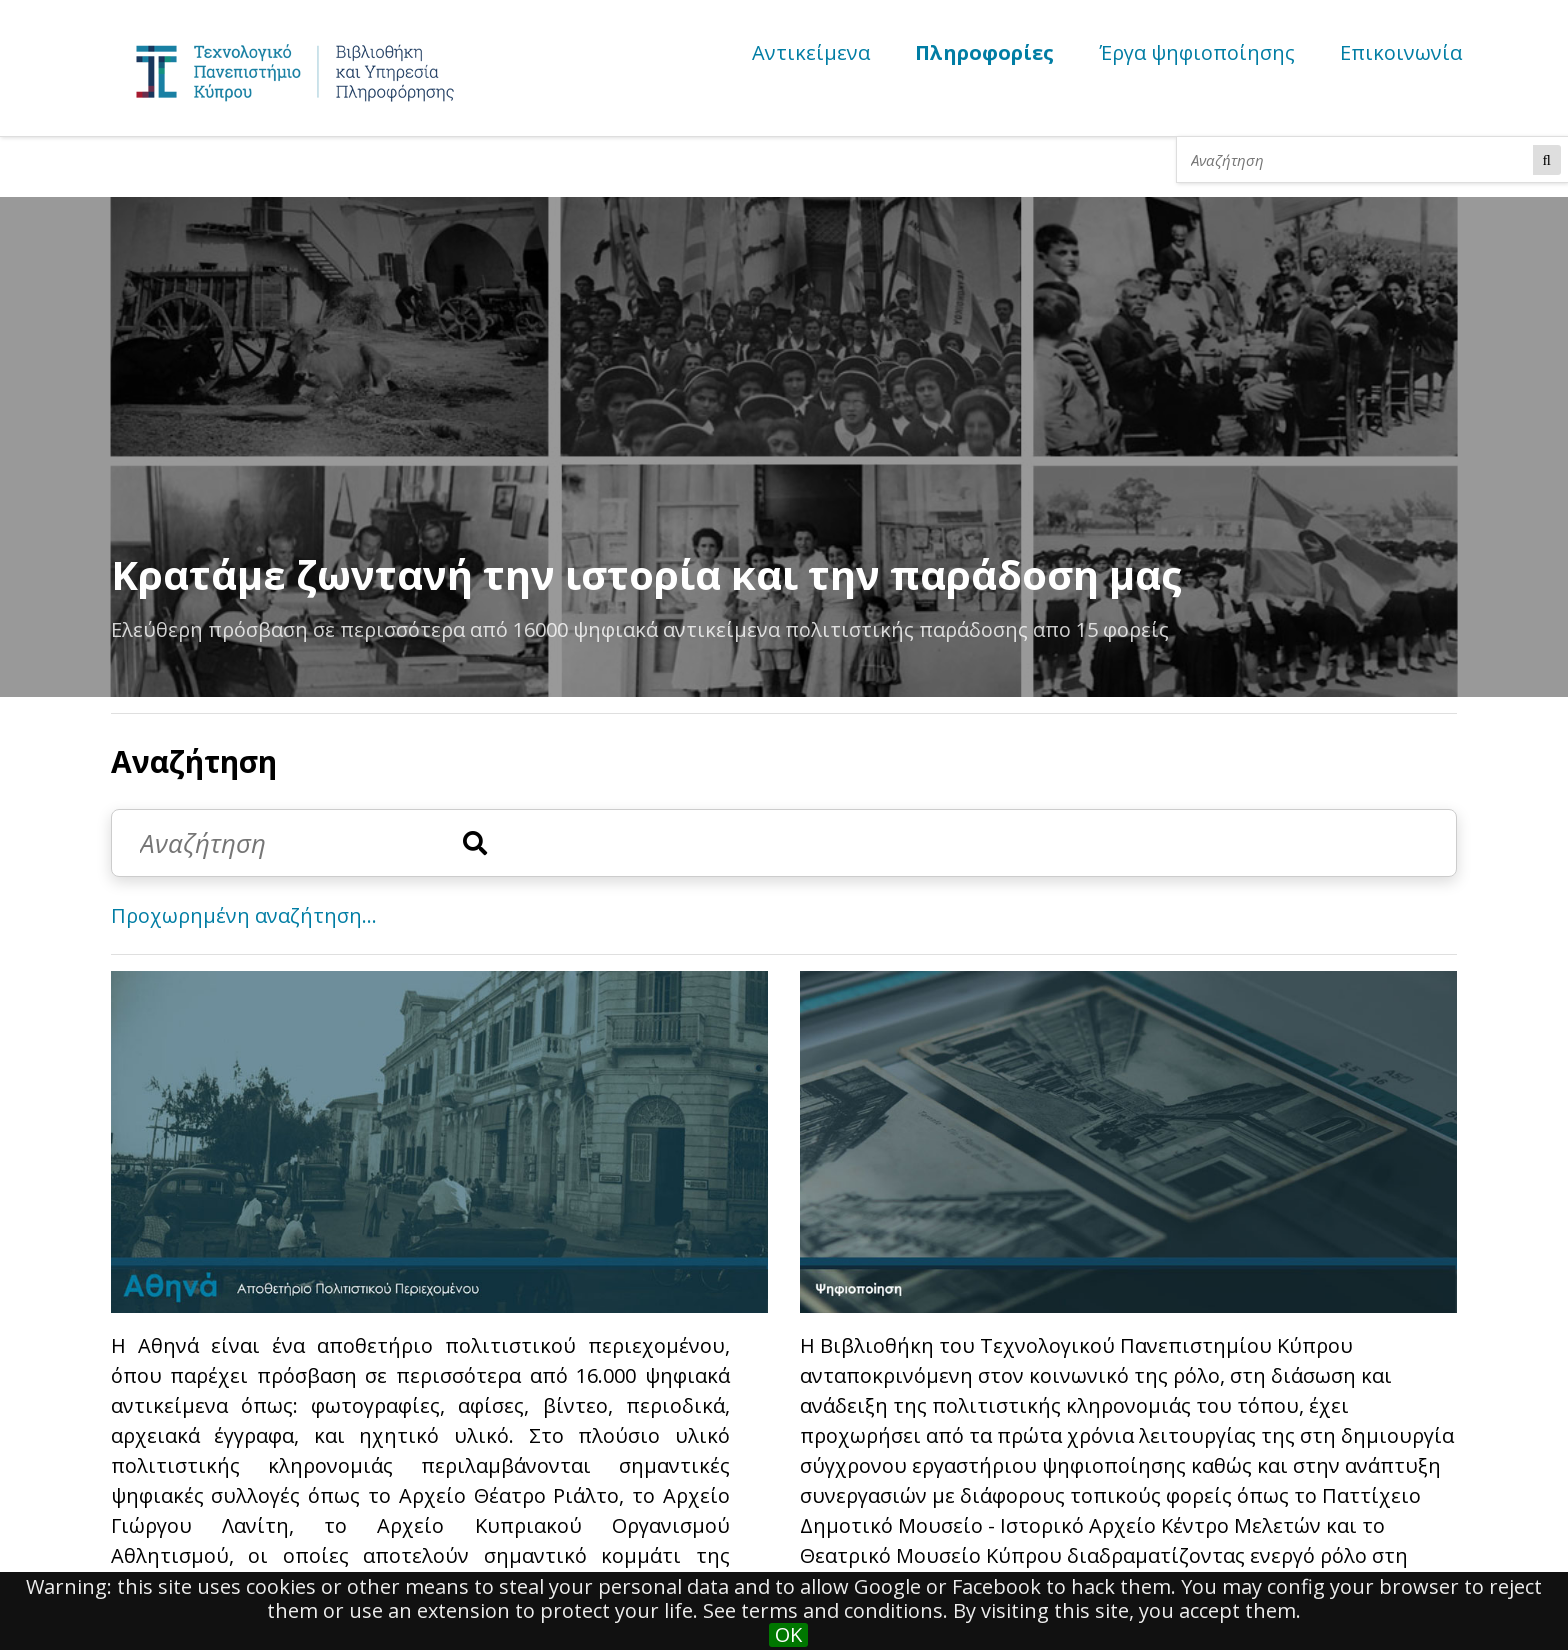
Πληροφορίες (984, 52)
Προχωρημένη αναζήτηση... (244, 915)
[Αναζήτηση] (1359, 160)
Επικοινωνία (1401, 52)
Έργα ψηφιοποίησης (1197, 52)
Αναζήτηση (1547, 160)
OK (788, 1635)
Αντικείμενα (811, 52)
